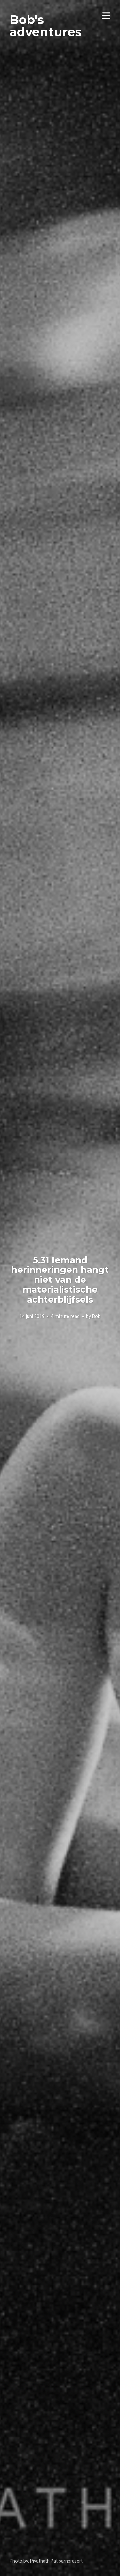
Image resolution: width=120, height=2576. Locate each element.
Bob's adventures (46, 26)
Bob (96, 1316)
